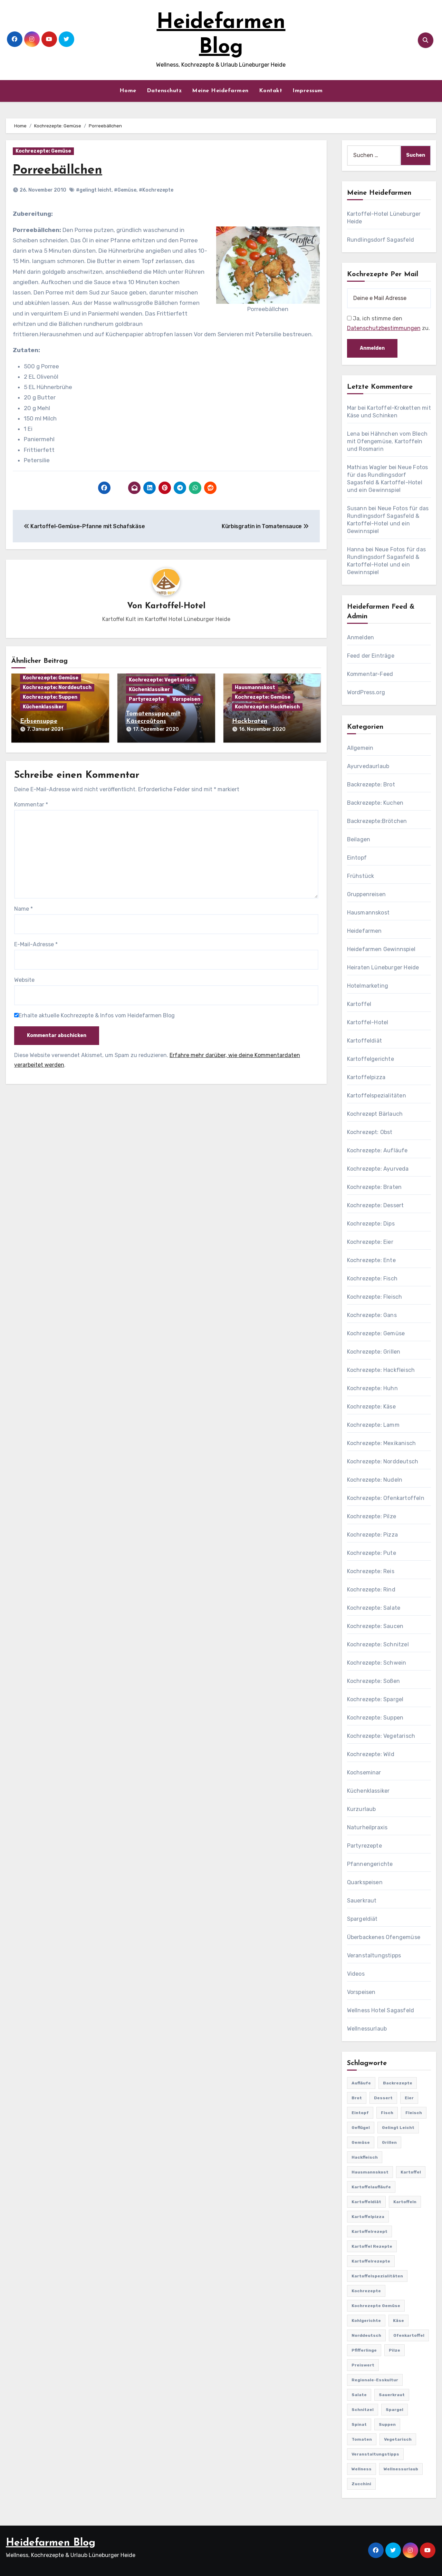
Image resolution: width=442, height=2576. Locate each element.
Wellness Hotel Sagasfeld (380, 2010)
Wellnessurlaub (367, 2028)
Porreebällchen (60, 170)
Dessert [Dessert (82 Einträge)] (383, 2097)
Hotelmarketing (367, 985)
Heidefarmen (364, 931)
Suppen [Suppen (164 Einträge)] (387, 2424)
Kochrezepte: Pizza (372, 1534)
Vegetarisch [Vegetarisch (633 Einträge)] (398, 2439)
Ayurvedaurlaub (368, 766)
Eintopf (357, 857)
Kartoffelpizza (366, 1077)
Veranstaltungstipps (374, 1955)
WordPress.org (366, 692)
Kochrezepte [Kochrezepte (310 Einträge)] (366, 2290)
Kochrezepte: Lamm (373, 1425)
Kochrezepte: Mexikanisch (381, 1443)
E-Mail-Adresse (36, 943)
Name (23, 907)
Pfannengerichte (370, 1864)
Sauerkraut (362, 1900)
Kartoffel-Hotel (175, 606)
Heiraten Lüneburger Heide (383, 967)
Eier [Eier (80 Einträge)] (409, 2097)
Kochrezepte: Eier (370, 1242)
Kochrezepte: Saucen (375, 1626)
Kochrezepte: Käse (371, 1406)
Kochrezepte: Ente (371, 1260)
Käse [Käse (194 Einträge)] (398, 2320)
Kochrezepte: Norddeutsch (57, 688)
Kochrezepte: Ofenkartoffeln (385, 1498)
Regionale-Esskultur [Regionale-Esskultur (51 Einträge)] (375, 2380)
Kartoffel (359, 1004)
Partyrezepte (146, 700)
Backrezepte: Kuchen (375, 803)
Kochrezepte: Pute (371, 1553)
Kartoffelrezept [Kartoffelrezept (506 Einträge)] (369, 2231)
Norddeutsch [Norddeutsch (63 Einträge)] (366, 2335)
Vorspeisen (186, 700)
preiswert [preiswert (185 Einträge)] (363, 2365)
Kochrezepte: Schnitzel (378, 1644)
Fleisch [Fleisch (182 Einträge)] (413, 2112)
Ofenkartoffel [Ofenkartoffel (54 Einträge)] (408, 2335)
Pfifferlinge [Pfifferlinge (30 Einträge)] (364, 2350)
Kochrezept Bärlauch (375, 1114)
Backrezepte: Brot (371, 784)
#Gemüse (125, 190)
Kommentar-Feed (370, 674)
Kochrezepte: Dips (371, 1223)
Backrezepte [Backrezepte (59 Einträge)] (397, 2083)
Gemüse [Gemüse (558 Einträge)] (361, 2142)
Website (24, 978)
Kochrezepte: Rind (371, 1589)
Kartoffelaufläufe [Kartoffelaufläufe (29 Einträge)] (371, 2187)
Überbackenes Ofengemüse (384, 1937)
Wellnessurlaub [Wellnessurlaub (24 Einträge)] (401, 2469)
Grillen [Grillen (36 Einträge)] (389, 2142)
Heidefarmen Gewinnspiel (381, 949)
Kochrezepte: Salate (374, 1608)
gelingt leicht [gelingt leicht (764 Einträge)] (398, 2127)
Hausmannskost (255, 688)
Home (127, 91)
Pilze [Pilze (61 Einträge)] (394, 2350)
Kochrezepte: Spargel (375, 1699)
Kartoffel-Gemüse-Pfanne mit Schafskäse (84, 526)
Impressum (307, 91)
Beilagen (359, 839)
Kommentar (31, 803)
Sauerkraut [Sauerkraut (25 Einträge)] (392, 2394)
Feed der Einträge (370, 655)
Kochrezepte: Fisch (372, 1278)
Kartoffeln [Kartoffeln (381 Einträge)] (404, 2201)
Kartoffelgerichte (370, 1059)
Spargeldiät (362, 1919)
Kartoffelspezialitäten (376, 1095)
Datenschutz (164, 91)
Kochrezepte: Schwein (376, 1662)
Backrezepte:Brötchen (377, 821)
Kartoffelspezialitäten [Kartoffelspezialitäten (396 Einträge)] (377, 2276)
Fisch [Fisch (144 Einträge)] (387, 2112)
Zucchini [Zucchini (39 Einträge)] (361, 2483)
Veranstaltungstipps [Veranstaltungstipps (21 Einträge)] (375, 2454)
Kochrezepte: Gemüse (43, 151)
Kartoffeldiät (364, 1040)
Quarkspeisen (365, 1882)
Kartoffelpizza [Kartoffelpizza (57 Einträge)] (368, 2216)
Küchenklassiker (43, 707)
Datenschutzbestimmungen (384, 328)
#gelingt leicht (94, 190)
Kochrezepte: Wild (370, 1754)
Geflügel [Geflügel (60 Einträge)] (361, 2127)
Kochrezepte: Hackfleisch (267, 707)
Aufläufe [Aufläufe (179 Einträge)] (361, 2083)
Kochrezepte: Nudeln (375, 1479)
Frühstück (360, 876)
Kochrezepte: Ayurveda (378, 1168)
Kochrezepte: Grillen (374, 1351)
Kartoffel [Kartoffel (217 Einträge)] (411, 2172)
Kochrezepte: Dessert (375, 1205)
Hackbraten (249, 721)
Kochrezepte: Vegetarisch (162, 680)
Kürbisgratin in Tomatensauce (265, 526)
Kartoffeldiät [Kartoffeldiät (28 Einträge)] (366, 2201)
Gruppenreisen (366, 894)
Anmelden (360, 637)
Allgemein (360, 748)
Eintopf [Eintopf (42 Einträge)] (360, 2112)
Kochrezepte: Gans (372, 1315)
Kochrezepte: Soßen (373, 1681)
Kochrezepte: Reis (370, 1571)
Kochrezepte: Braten (374, 1187)
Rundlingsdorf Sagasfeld (380, 239)
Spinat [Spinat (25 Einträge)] (359, 2424)
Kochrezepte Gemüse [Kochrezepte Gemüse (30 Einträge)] (376, 2305)
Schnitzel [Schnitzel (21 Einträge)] (363, 2409)
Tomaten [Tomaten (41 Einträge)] (362, 2439)
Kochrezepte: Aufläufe (377, 1150)
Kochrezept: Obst (370, 1132)
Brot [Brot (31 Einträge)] (357, 2097)
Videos (356, 1973)
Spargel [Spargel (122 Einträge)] (394, 2409)
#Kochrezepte (156, 190)
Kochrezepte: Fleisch (374, 1297)
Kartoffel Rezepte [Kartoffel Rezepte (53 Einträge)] (372, 2246)
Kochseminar (364, 1772)
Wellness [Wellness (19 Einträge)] (362, 2469)
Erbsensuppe (38, 721)
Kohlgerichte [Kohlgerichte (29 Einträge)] (366, 2320)
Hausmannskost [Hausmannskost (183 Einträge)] (370, 2172)
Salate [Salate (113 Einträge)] (359, 2394)
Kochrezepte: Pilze (371, 1516)
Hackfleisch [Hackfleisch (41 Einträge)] (365, 2157)
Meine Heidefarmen (220, 91)
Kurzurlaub (361, 1809)
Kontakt (270, 91)
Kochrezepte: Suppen (50, 697)
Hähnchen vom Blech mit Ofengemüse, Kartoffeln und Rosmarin (387, 441)
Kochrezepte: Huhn (372, 1388)
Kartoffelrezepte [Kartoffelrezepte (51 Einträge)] (371, 2261)
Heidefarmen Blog (50, 2543)
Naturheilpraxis (367, 1827)
